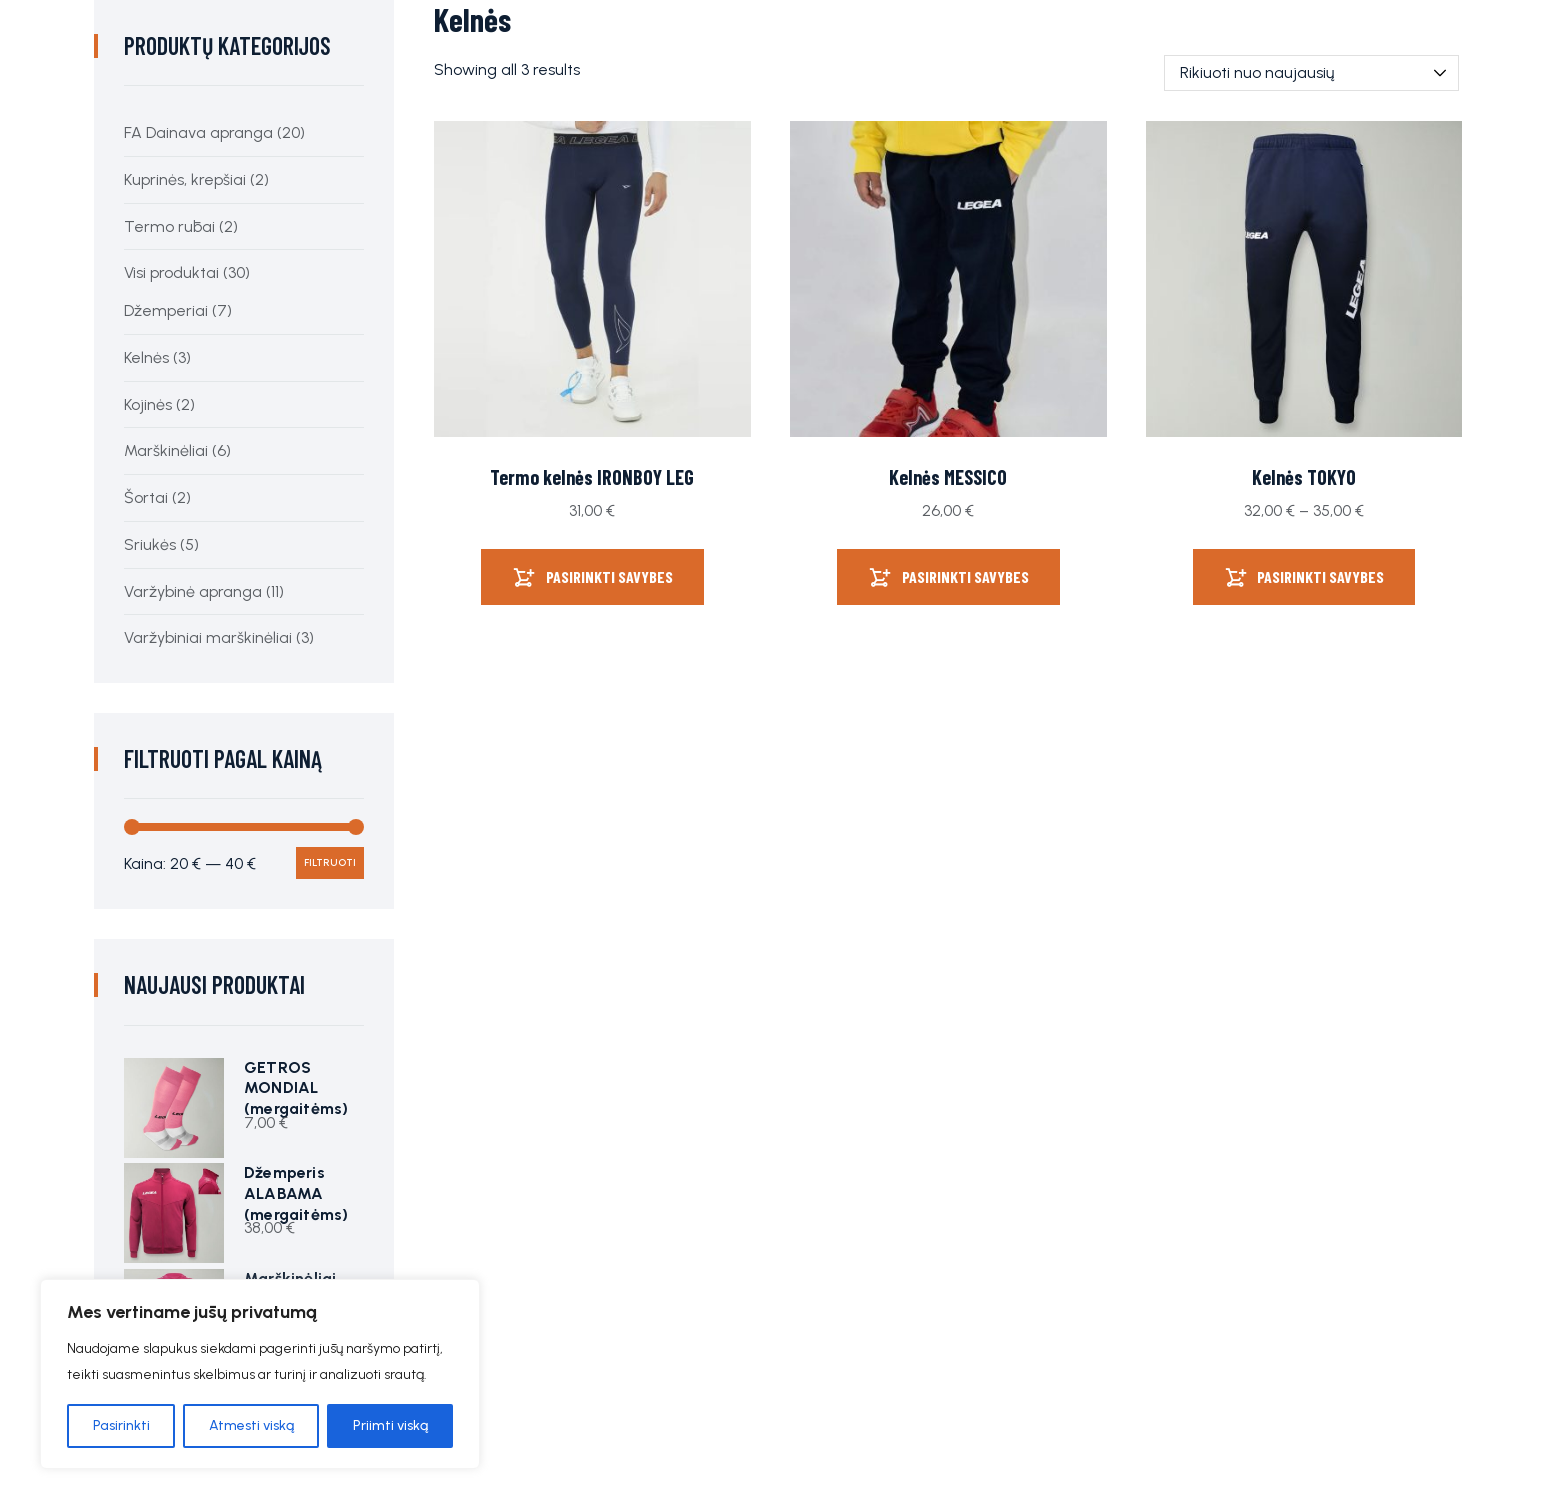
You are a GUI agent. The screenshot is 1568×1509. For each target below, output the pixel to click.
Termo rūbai (169, 226)
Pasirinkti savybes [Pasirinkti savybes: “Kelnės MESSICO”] (965, 576)
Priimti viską (390, 1425)
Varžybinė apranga (193, 591)
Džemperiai (166, 310)
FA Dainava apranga (198, 132)
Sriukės (150, 544)
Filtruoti (330, 862)
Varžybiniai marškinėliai (208, 637)
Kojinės (148, 404)
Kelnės (146, 357)
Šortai (146, 497)
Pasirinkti (121, 1425)
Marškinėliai (166, 450)
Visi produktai (171, 272)
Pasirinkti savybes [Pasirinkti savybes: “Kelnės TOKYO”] (1320, 576)
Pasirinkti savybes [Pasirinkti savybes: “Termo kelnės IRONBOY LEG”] (609, 576)
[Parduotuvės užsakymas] (1311, 73)
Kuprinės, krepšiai (185, 179)
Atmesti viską (251, 1425)
